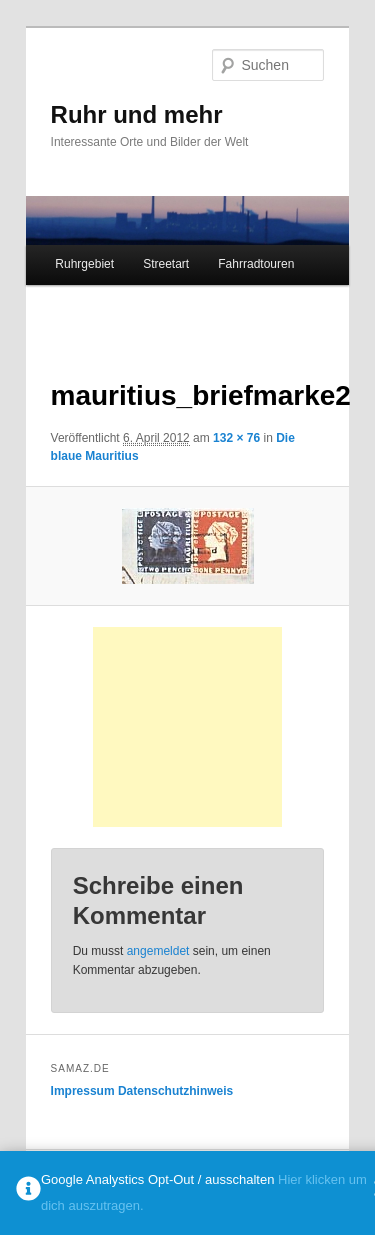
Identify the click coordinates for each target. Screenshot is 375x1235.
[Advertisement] (202, 727)
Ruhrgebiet (84, 264)
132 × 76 (236, 438)
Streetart (166, 264)
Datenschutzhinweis (175, 1091)
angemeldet (158, 951)
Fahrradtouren (256, 264)
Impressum (83, 1091)
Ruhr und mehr (137, 114)
